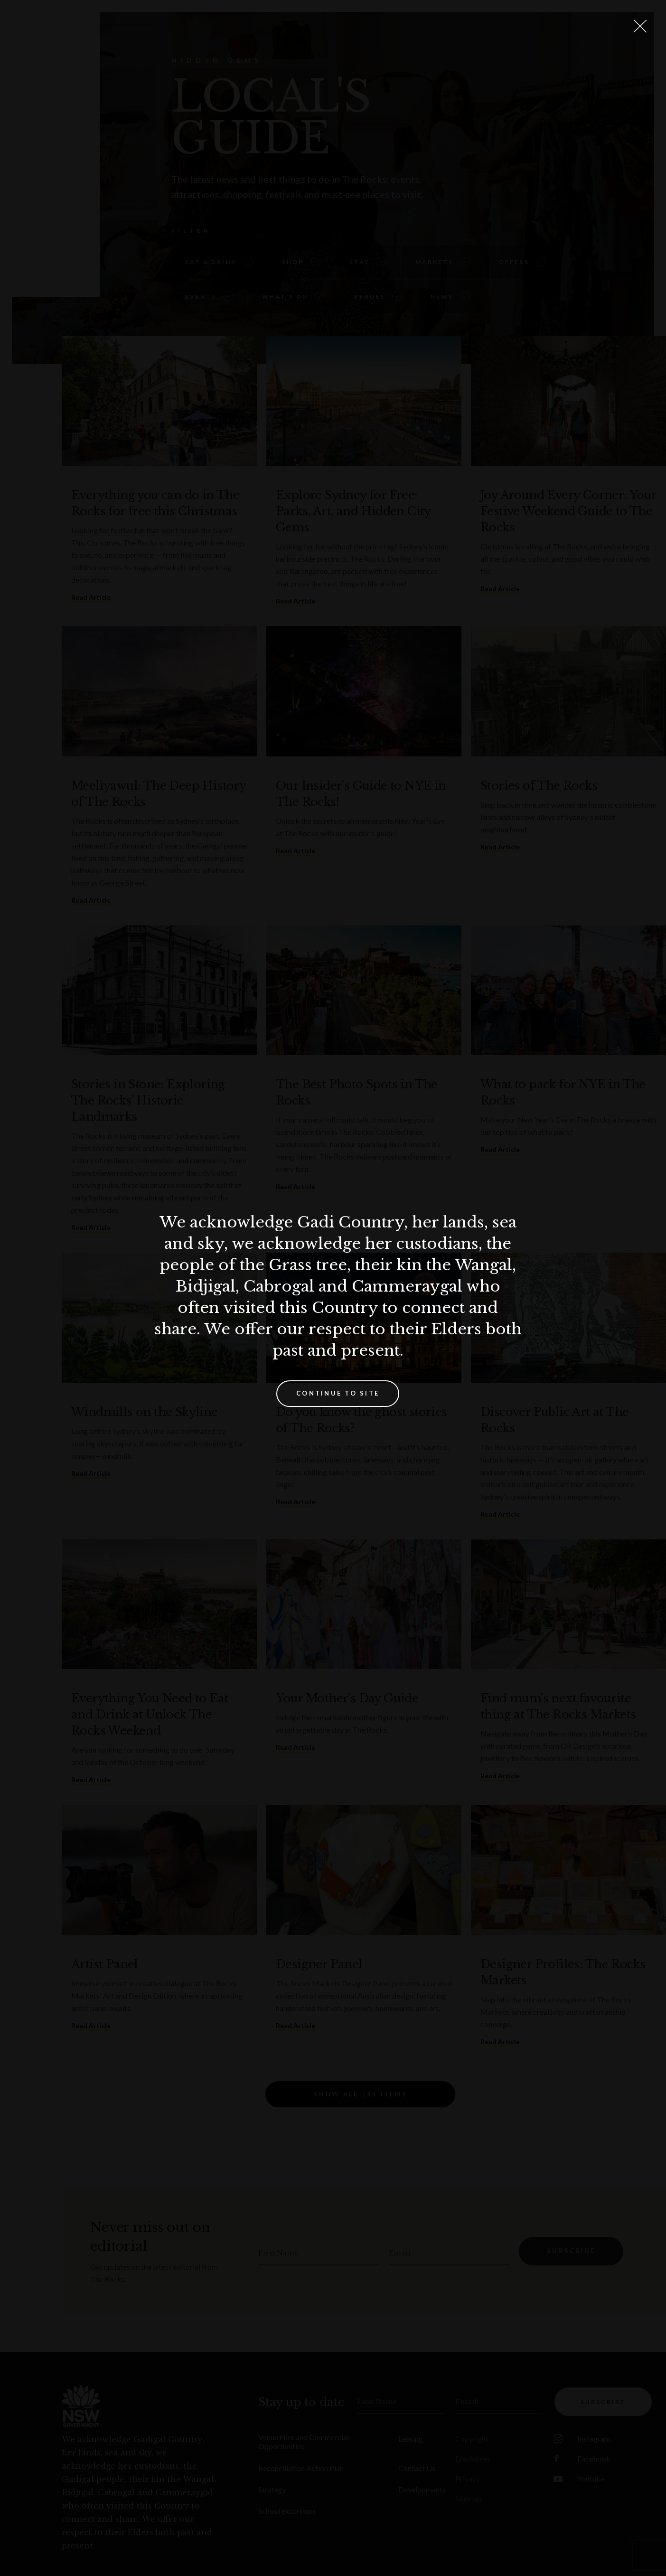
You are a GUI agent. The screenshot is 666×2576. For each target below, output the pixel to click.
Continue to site (337, 1393)
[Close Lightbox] (640, 26)
